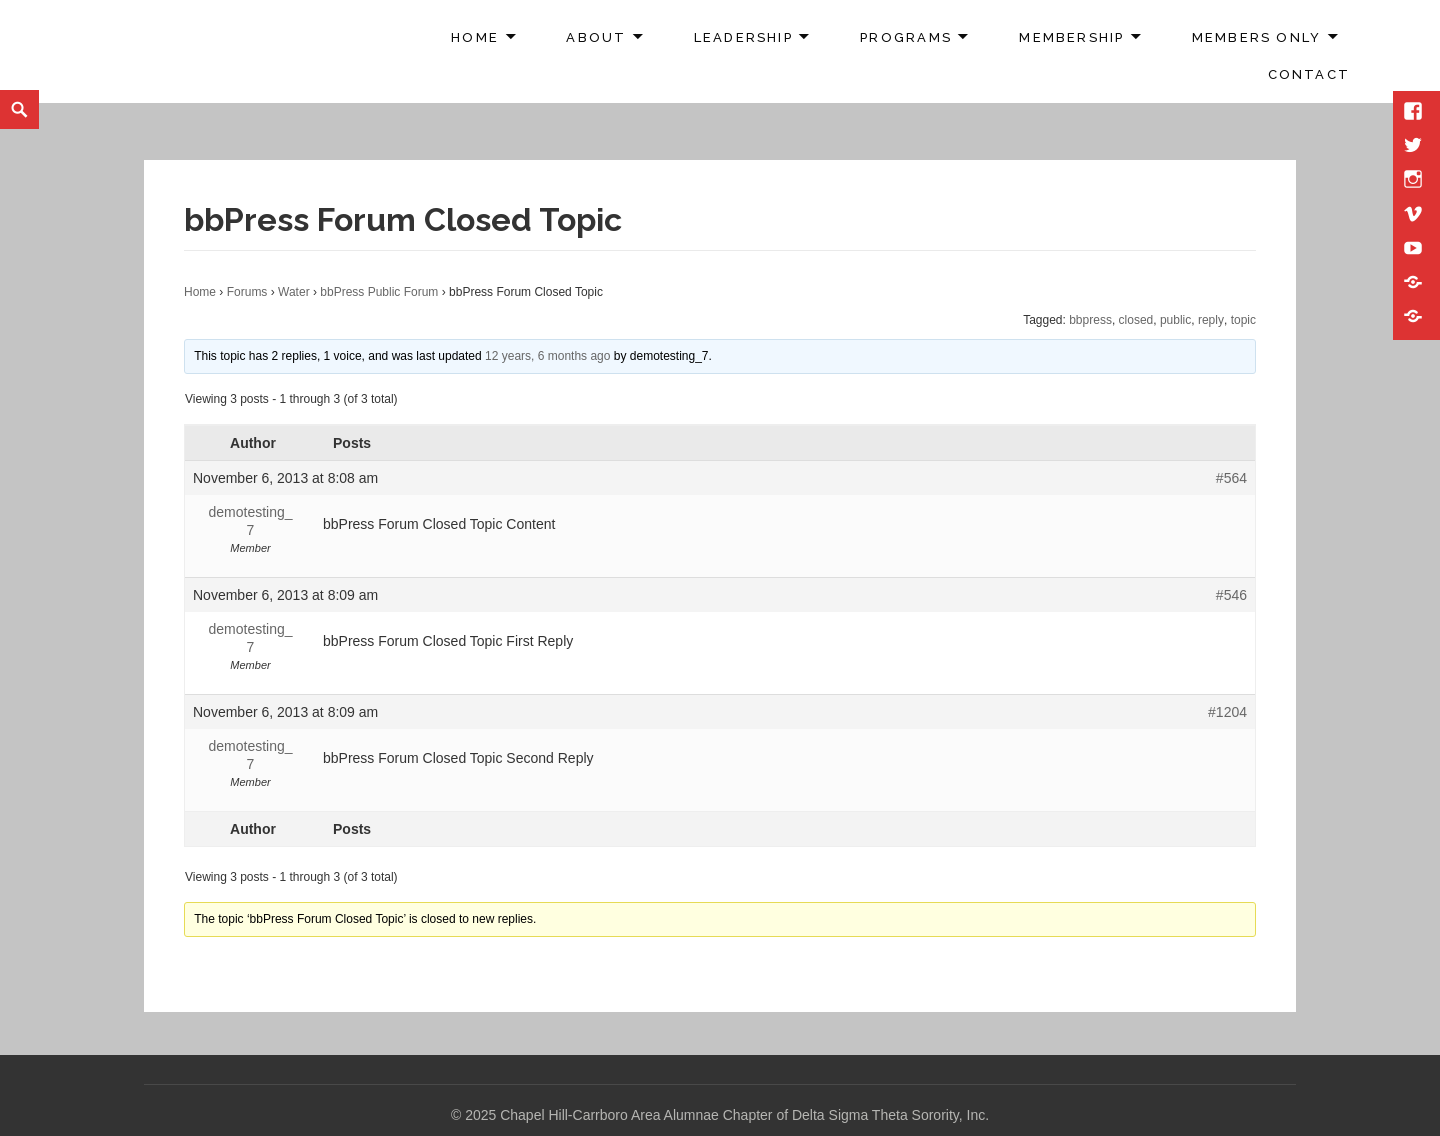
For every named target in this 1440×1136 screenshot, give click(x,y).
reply (1211, 320)
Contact (1309, 74)
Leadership (743, 37)
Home (475, 37)
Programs (906, 37)
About (596, 37)
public (1175, 320)
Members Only (1257, 37)
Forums (247, 292)
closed (1136, 320)
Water (294, 292)
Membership (1071, 37)
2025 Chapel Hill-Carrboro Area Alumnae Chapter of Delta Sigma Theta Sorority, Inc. (727, 1115)
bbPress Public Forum (379, 292)
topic (1243, 320)
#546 (1231, 595)
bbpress (1090, 320)
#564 (1231, 478)
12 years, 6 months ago (547, 356)
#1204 (1227, 712)
